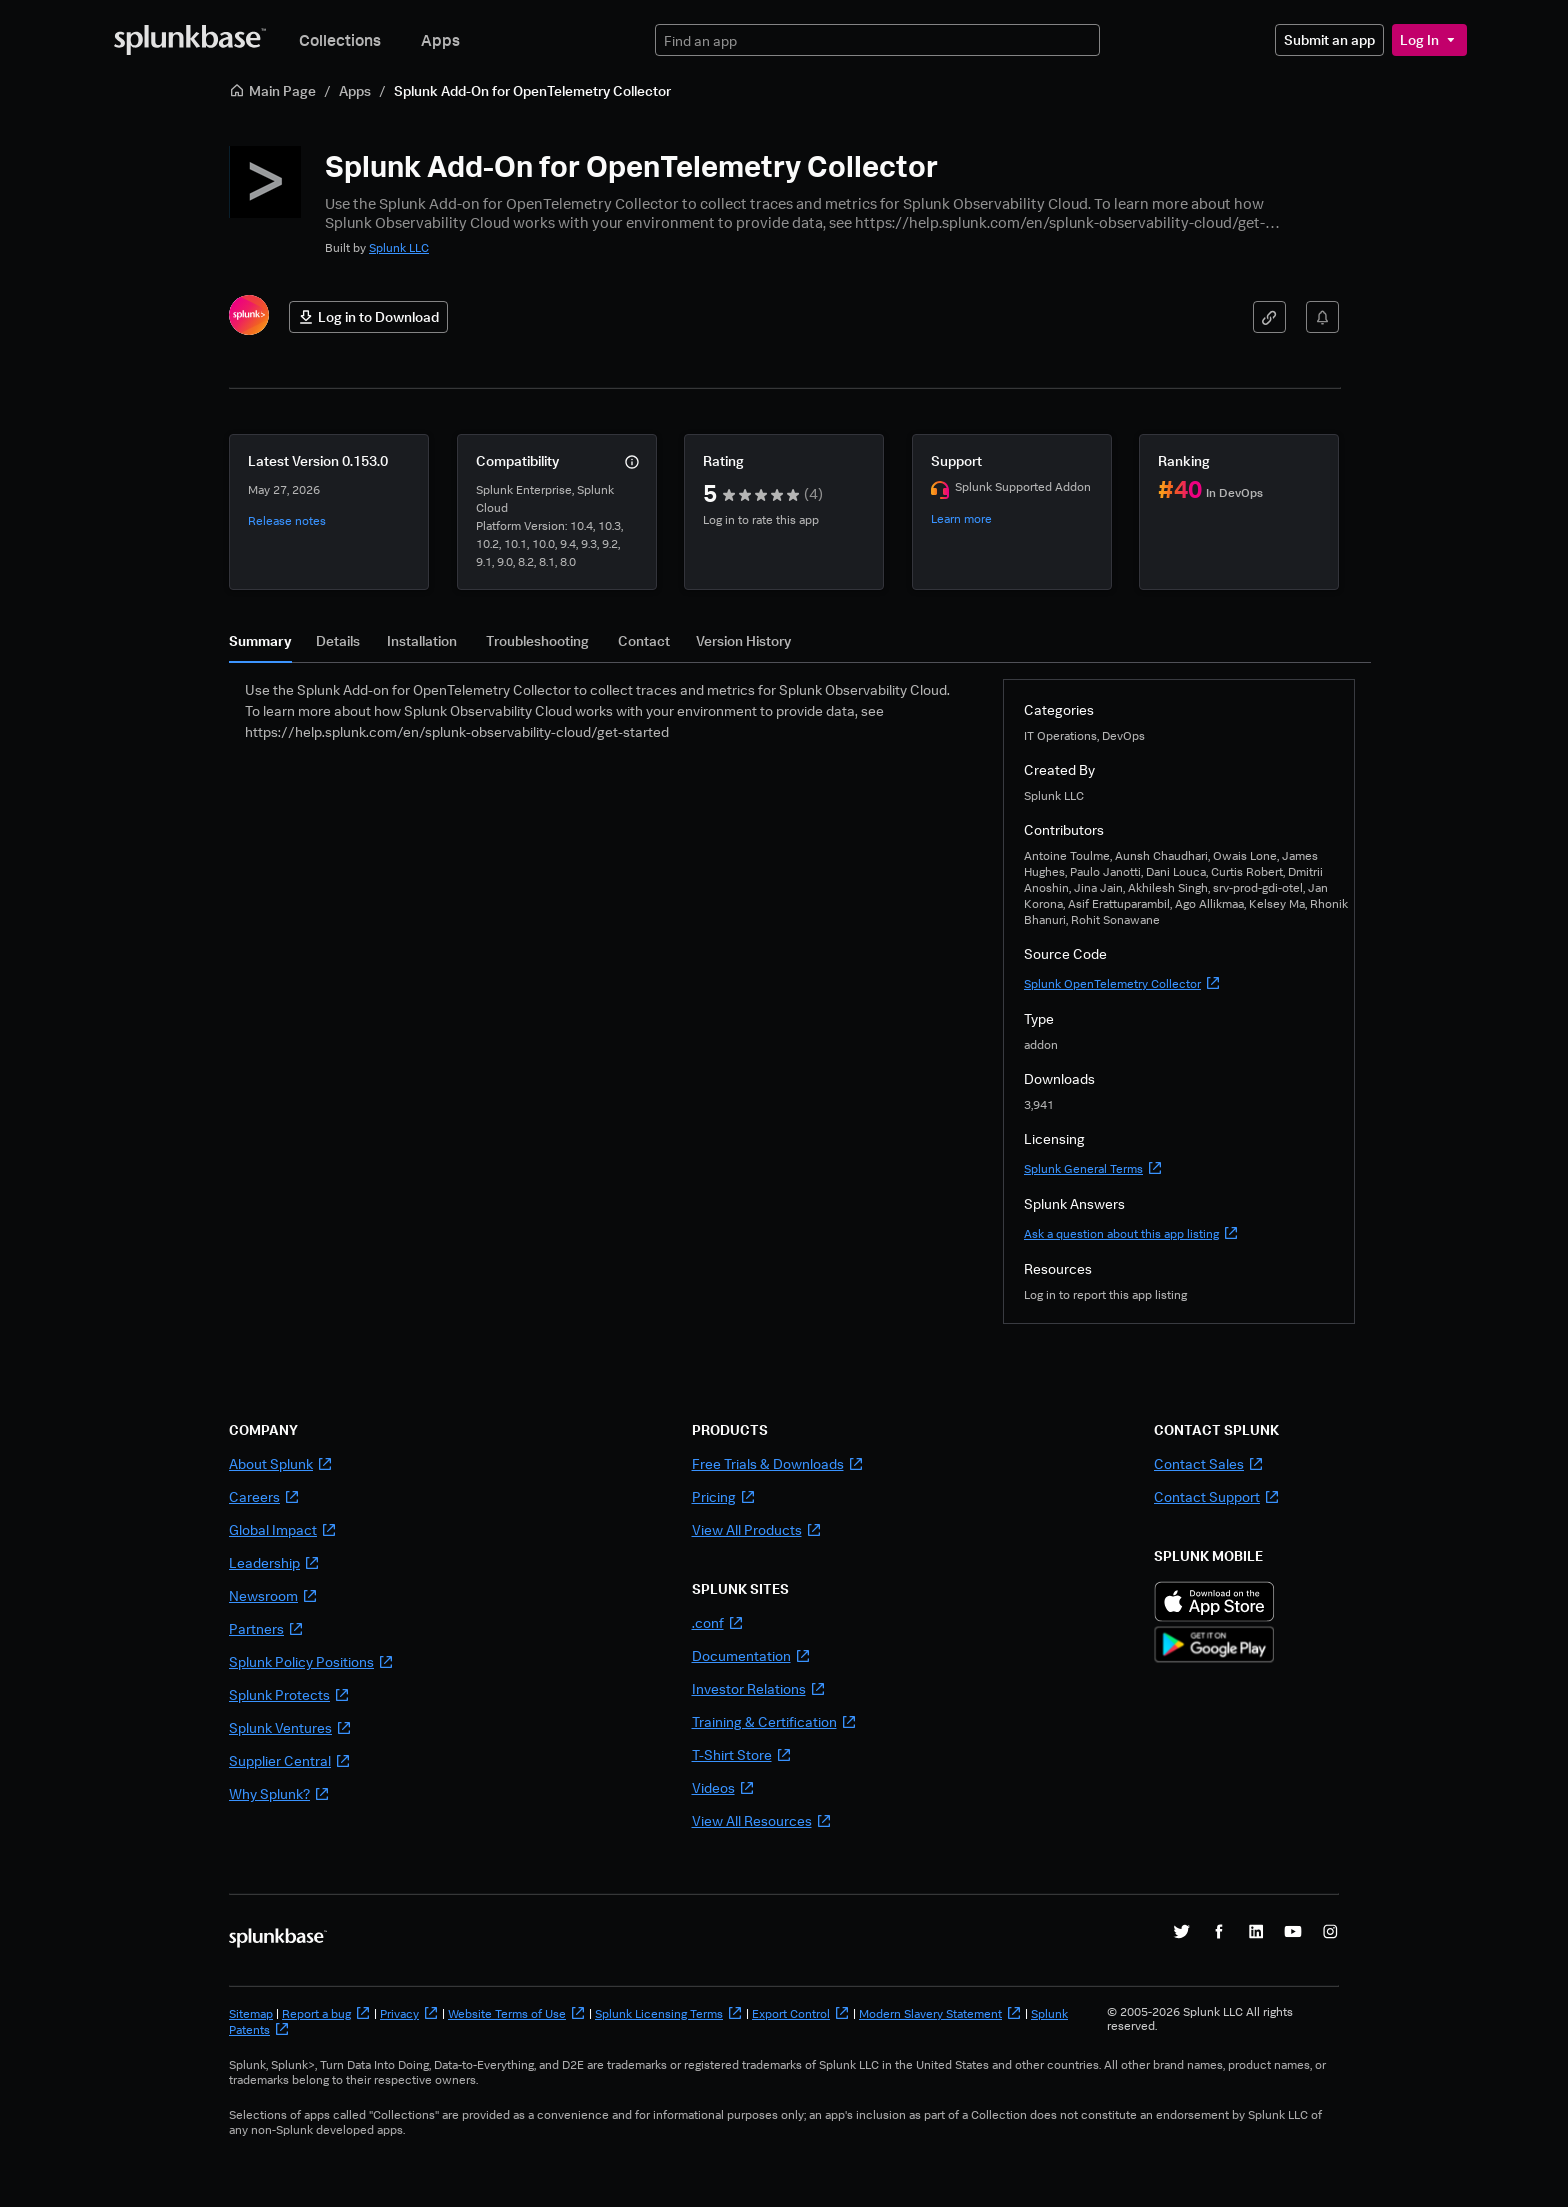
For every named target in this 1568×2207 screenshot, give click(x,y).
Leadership (274, 1562)
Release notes (287, 520)
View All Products (757, 1529)
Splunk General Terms (1093, 1168)
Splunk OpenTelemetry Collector (1122, 983)
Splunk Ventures (290, 1727)
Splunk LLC (399, 247)
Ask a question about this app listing (1131, 1233)
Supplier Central (290, 1760)
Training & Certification (774, 1721)
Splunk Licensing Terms (669, 2013)
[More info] (632, 462)
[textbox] (877, 40)
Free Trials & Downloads (778, 1463)
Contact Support (1217, 1496)
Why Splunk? (279, 1793)
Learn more (961, 518)
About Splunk (281, 1463)
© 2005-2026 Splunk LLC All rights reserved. (1200, 2019)
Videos (723, 1787)
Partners (266, 1628)
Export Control (801, 2013)
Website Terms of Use (517, 2013)
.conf (718, 1622)
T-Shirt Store (742, 1754)
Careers (264, 1496)
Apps (440, 40)
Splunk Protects (289, 1694)
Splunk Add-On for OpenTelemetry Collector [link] (532, 90)
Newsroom (273, 1595)
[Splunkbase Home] (190, 40)
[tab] (260, 646)
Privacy (409, 2013)
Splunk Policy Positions (311, 1661)
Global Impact (283, 1529)
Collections (340, 40)
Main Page (272, 90)
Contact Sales (1209, 1463)
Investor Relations (759, 1688)
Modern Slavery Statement (940, 2013)
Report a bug (326, 2013)
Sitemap (251, 2013)
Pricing (724, 1496)
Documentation (751, 1655)
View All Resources (762, 1820)
